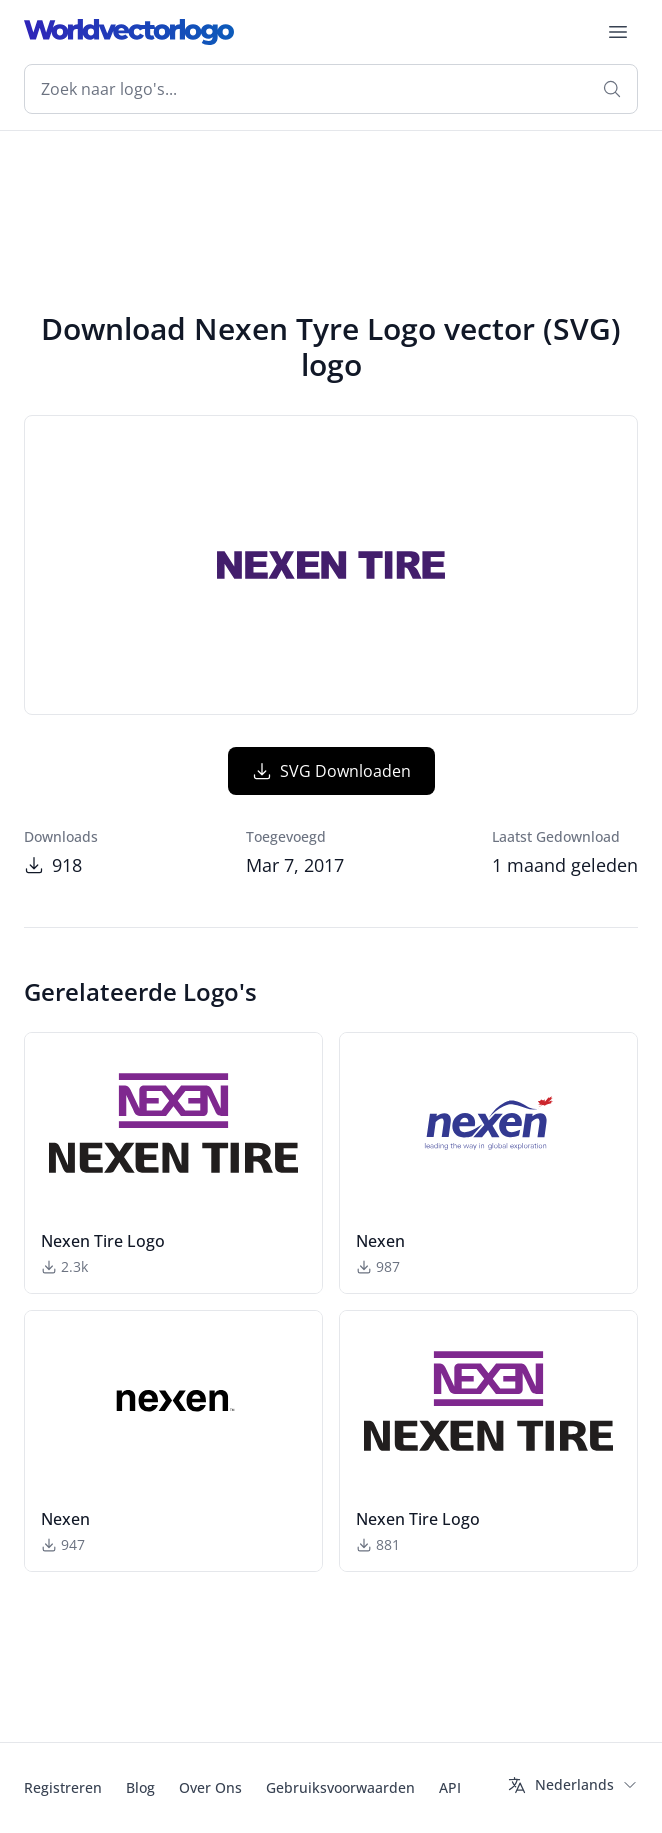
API (450, 1787)
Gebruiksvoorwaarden (340, 1787)
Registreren (63, 1787)
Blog (140, 1787)
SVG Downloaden (331, 771)
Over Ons (210, 1787)
